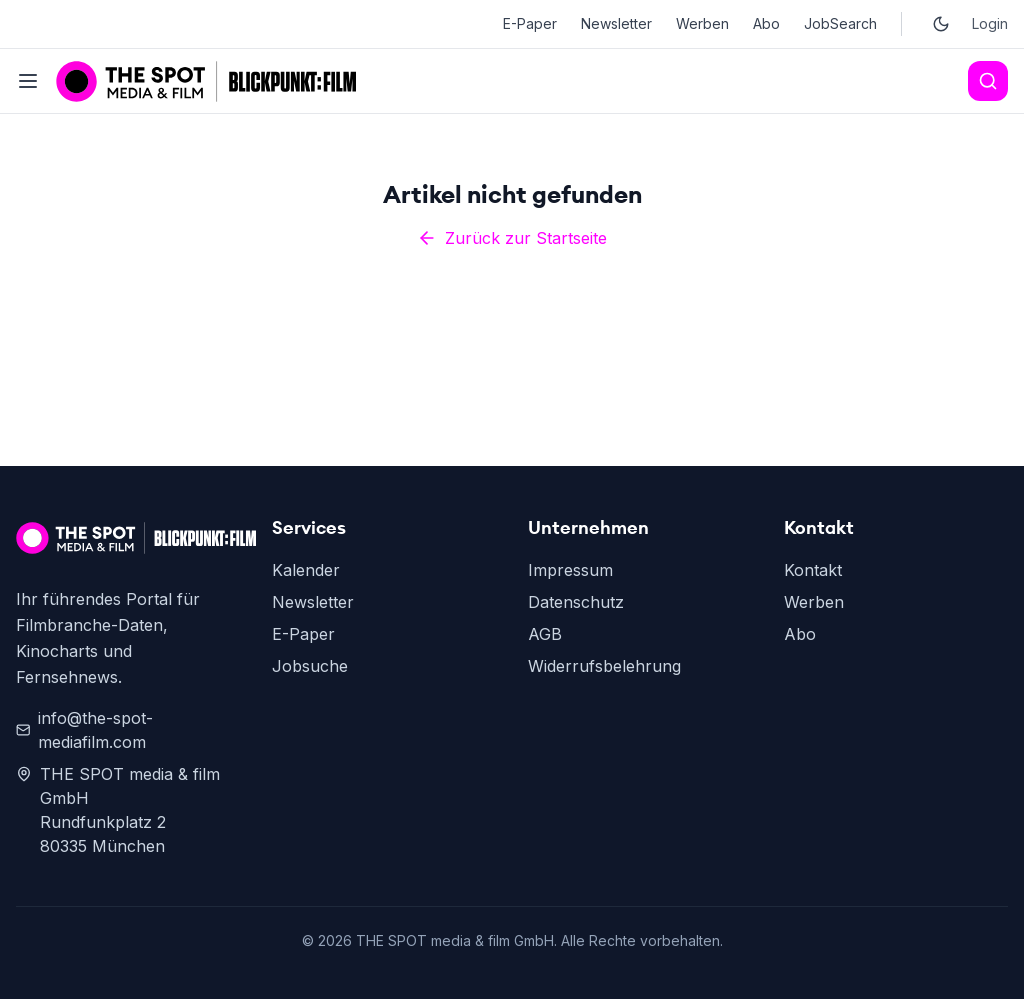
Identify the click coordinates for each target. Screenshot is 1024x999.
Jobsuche (310, 666)
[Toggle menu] (28, 81)
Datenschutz (576, 602)
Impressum (570, 570)
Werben (702, 23)
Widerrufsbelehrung (604, 666)
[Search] (988, 81)
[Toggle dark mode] (941, 24)
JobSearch (840, 23)
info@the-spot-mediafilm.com (84, 730)
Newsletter (616, 23)
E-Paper (530, 23)
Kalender (306, 570)
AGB (545, 634)
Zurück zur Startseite (512, 238)
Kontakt (813, 570)
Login (990, 23)
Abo (766, 23)
